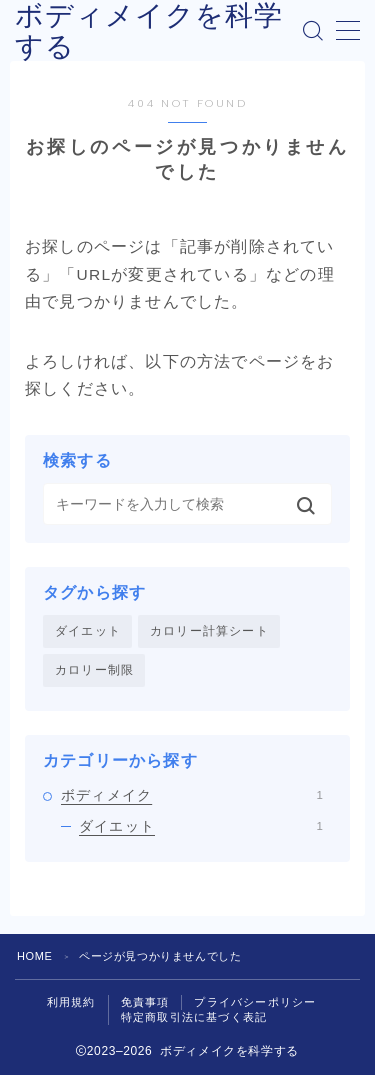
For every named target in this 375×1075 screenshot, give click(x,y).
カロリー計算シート (209, 631)
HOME (34, 956)
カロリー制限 (94, 670)
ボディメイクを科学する (149, 31)
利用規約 (71, 1002)
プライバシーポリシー (255, 1002)
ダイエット (88, 631)
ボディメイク (192, 795)
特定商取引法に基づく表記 (194, 1017)
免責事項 (145, 1002)
